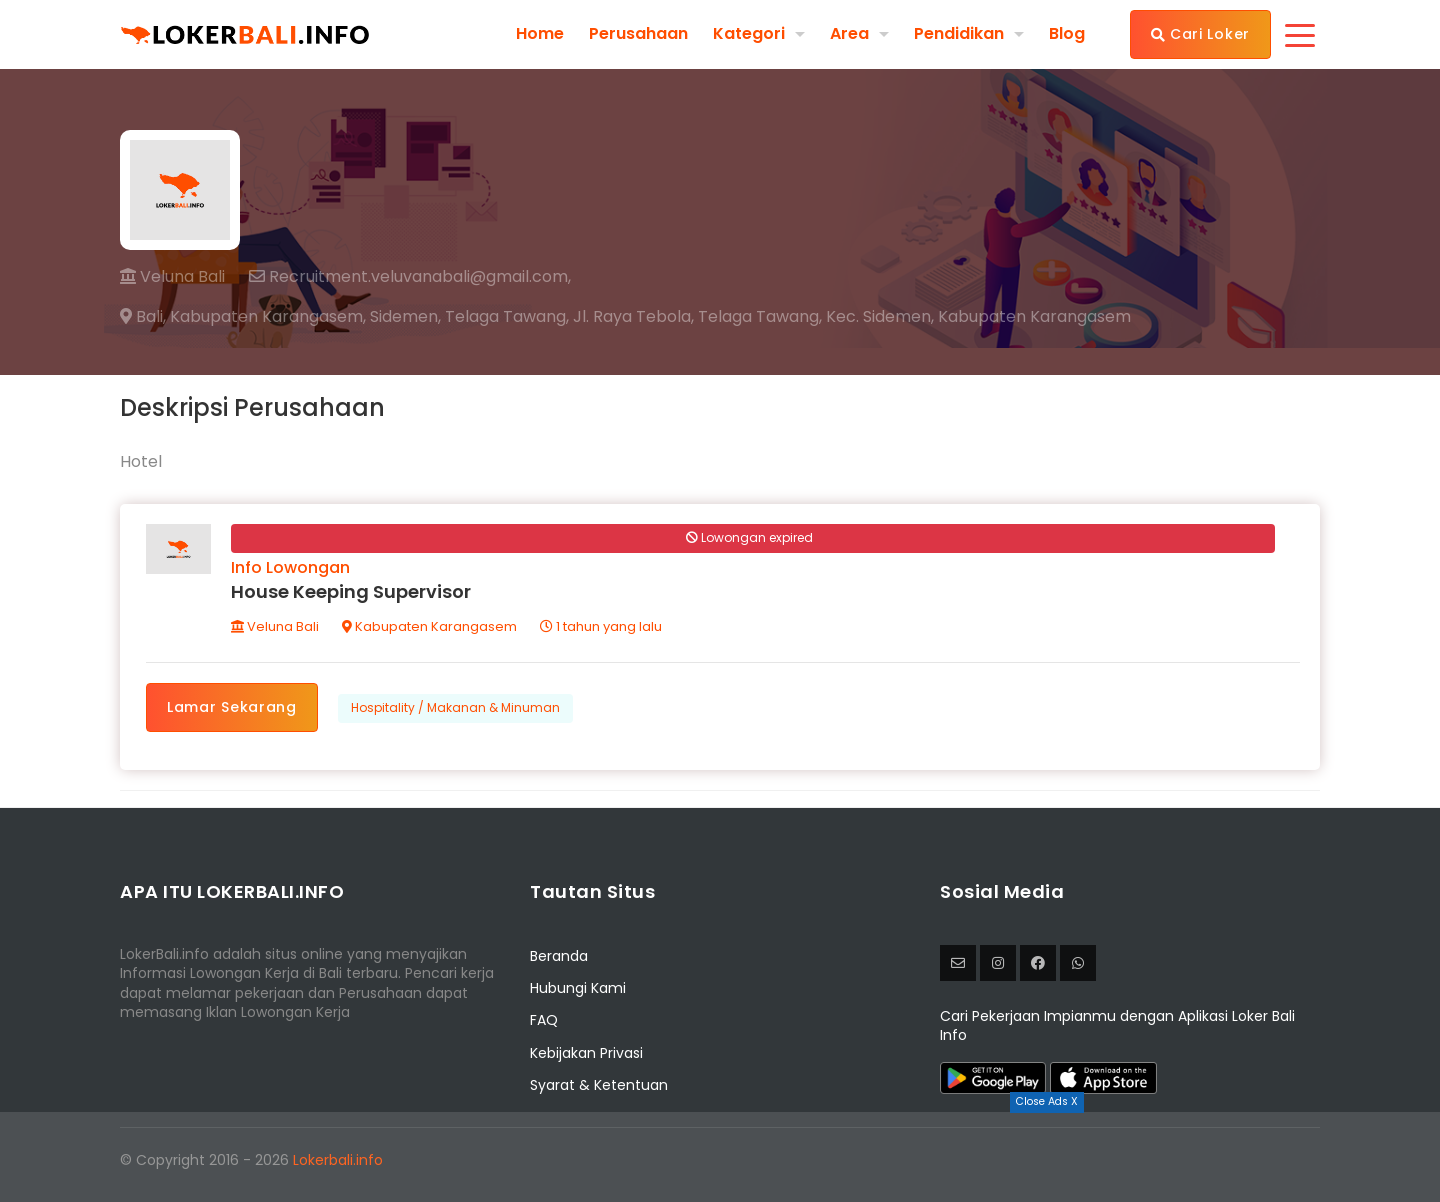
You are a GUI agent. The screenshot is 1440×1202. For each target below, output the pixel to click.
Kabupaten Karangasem (429, 626)
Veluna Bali (172, 276)
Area (849, 33)
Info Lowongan (290, 567)
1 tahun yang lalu (601, 626)
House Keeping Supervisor (351, 591)
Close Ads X (1047, 1101)
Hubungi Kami (578, 988)
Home (540, 34)
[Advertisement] (720, 1157)
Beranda (559, 956)
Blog (1067, 34)
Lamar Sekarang (232, 707)
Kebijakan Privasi (586, 1053)
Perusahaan (638, 34)
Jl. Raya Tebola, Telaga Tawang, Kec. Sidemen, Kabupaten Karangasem (852, 317)
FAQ (544, 1020)
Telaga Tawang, (507, 317)
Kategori (749, 33)
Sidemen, (405, 317)
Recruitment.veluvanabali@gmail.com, (410, 277)
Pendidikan (959, 33)
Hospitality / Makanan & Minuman (455, 707)
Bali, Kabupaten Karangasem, (243, 317)
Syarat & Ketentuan (599, 1085)
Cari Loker (1200, 34)
